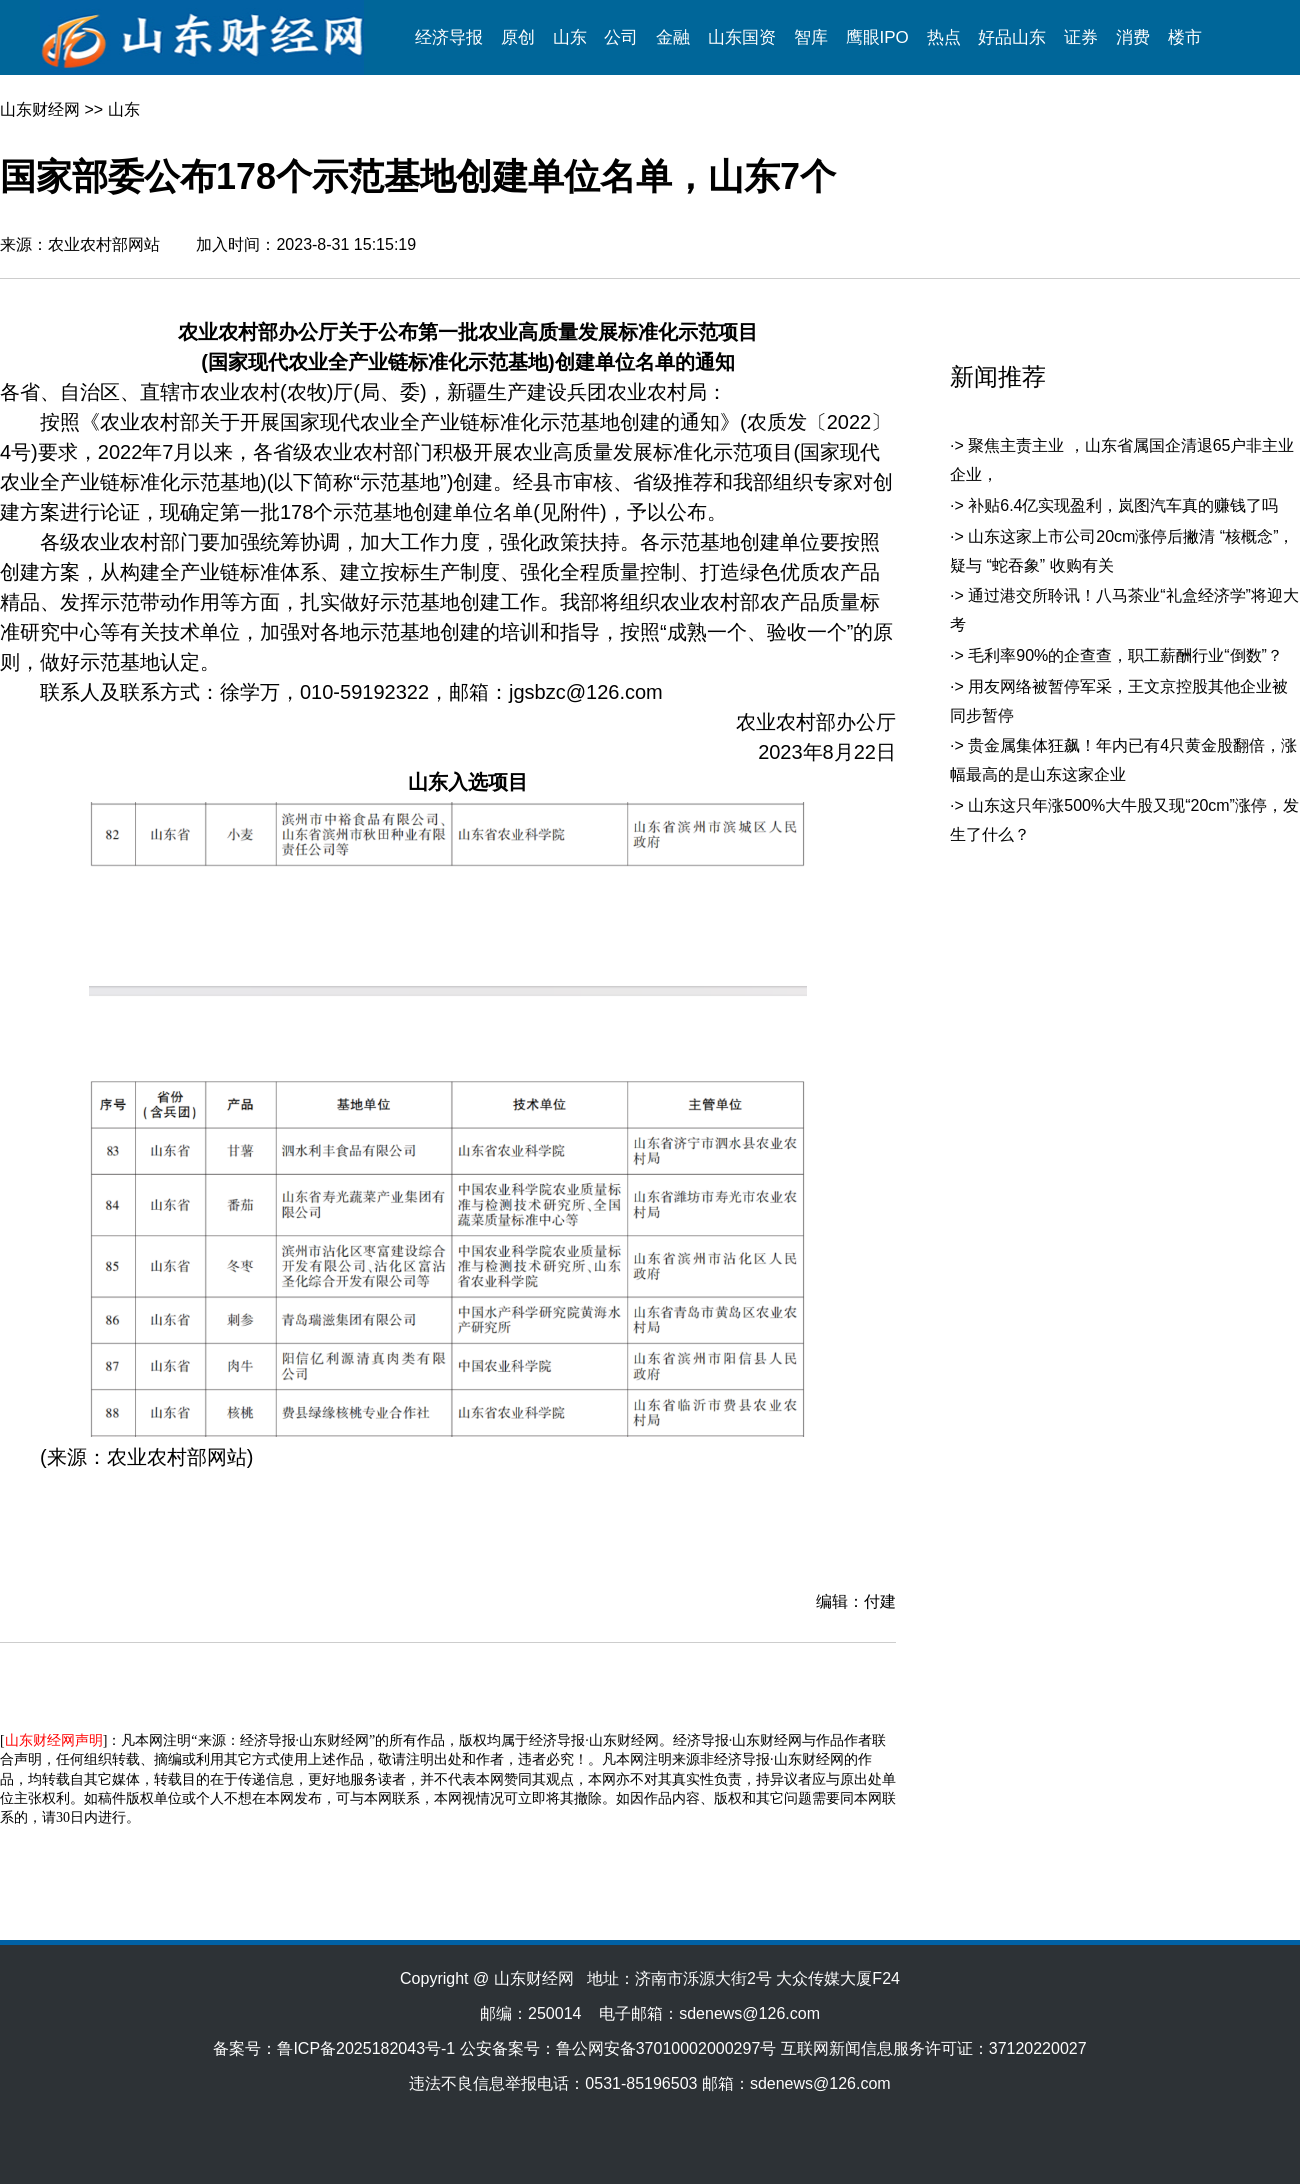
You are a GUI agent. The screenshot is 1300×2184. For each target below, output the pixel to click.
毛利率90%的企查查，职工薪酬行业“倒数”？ (1125, 655)
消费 (1133, 37)
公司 (621, 37)
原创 (518, 37)
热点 (944, 37)
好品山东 (1012, 37)
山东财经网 (40, 109)
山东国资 (742, 37)
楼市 (1185, 37)
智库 (811, 37)
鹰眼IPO (877, 37)
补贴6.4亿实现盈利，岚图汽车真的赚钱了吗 (1123, 505)
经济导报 (449, 37)
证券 (1081, 37)
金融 (673, 37)
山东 (570, 37)
